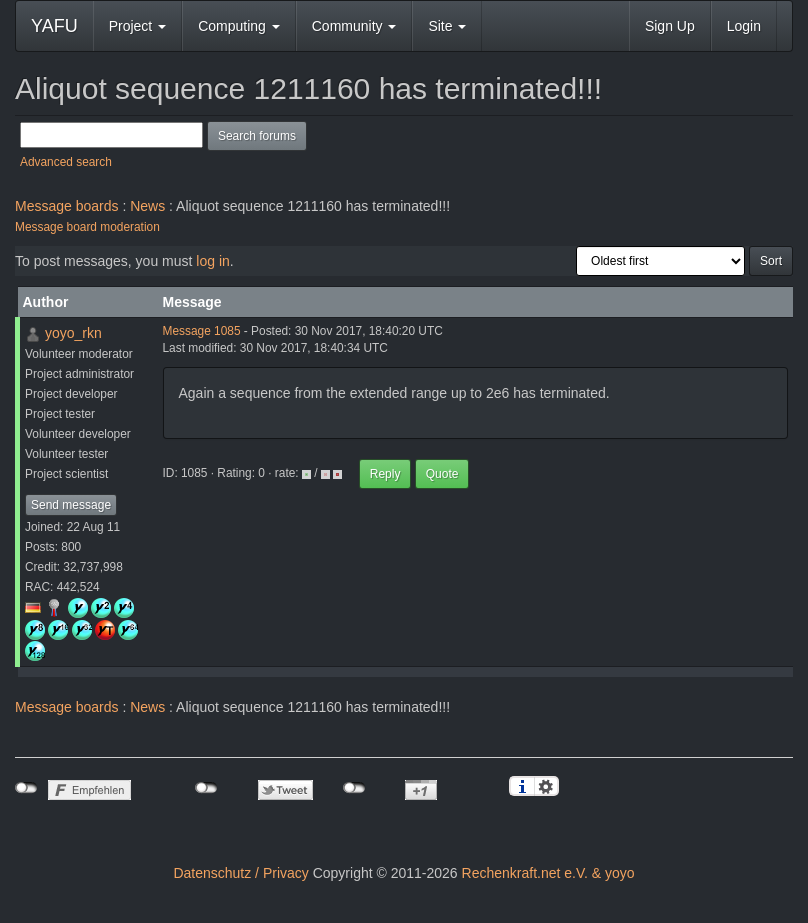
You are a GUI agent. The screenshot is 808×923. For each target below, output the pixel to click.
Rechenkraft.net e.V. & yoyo (548, 873)
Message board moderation (87, 227)
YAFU (54, 26)
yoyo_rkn (73, 333)
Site (447, 26)
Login (744, 26)
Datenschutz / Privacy (240, 873)
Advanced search (66, 162)
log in (212, 261)
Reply (385, 474)
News (147, 206)
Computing (239, 26)
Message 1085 (202, 331)
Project (137, 26)
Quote (442, 474)
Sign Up (670, 26)
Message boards (67, 206)
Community (354, 26)
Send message (71, 505)
